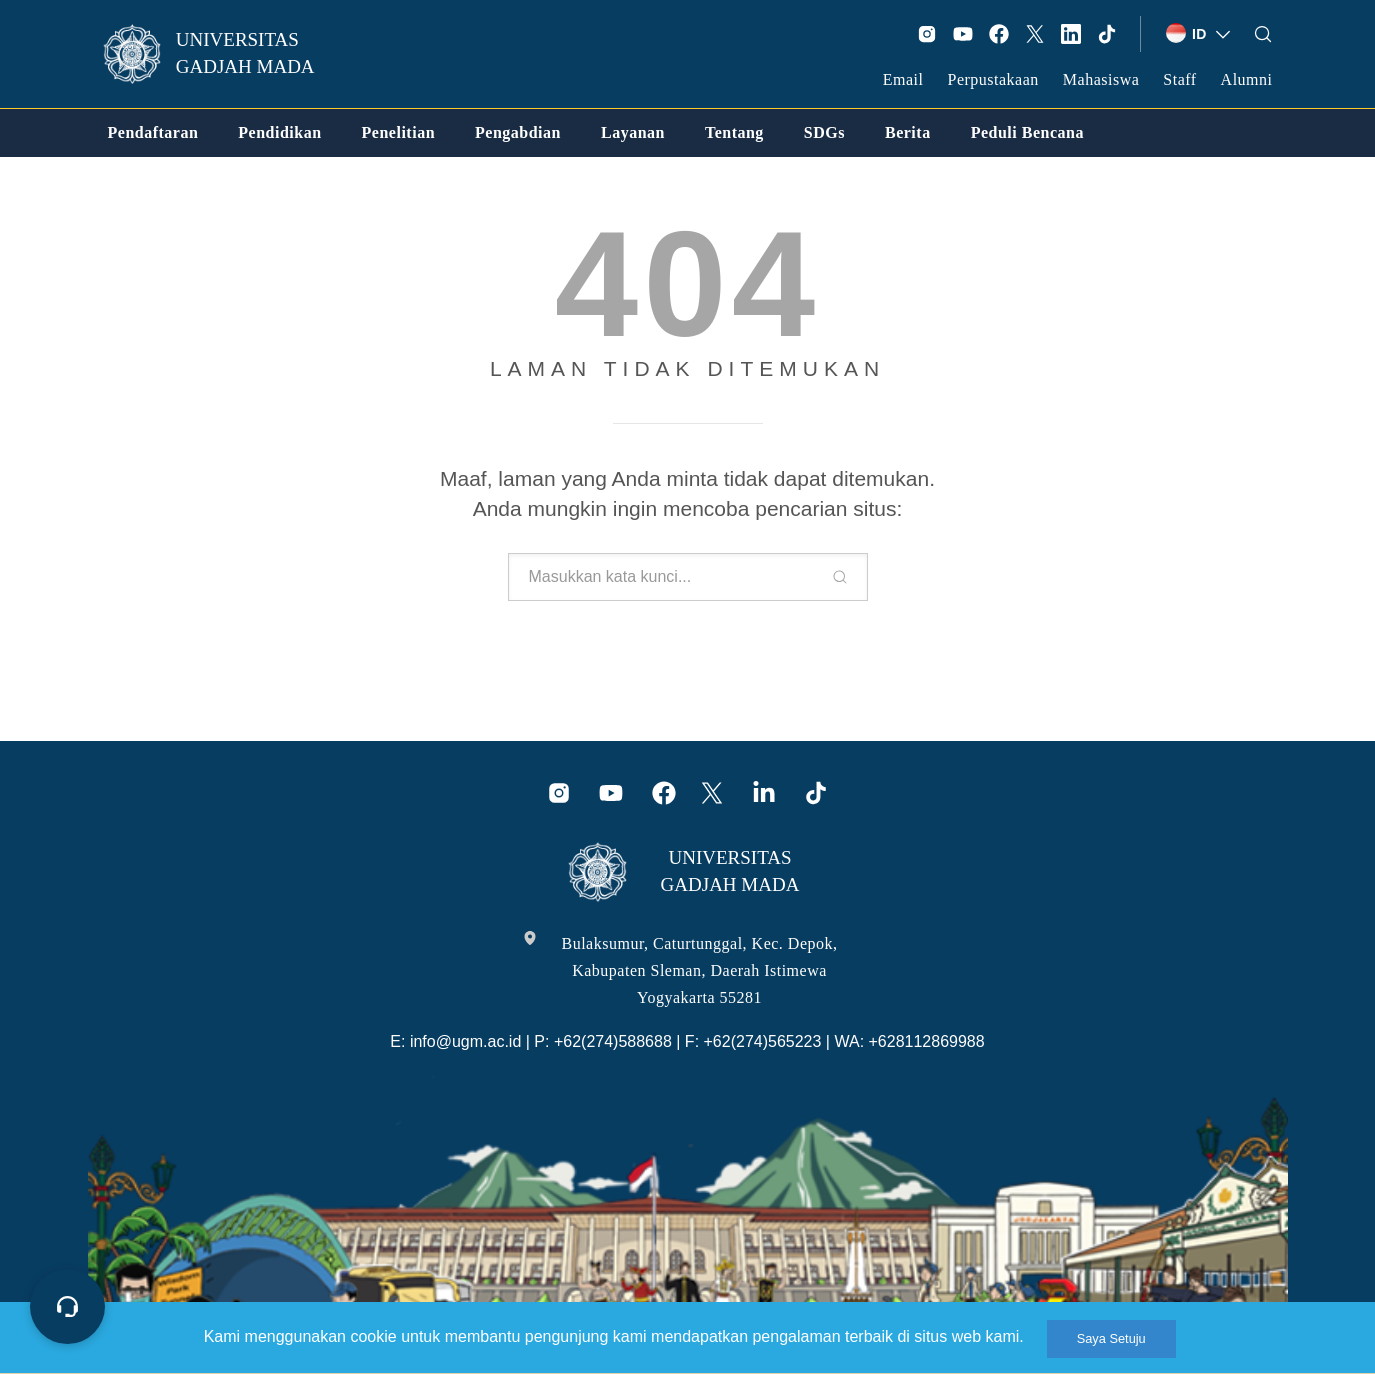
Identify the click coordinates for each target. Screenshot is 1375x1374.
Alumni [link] (1247, 79)
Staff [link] (1179, 79)
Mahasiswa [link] (1101, 79)
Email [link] (903, 79)
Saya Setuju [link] (1111, 1338)
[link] (222, 54)
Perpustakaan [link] (993, 79)
